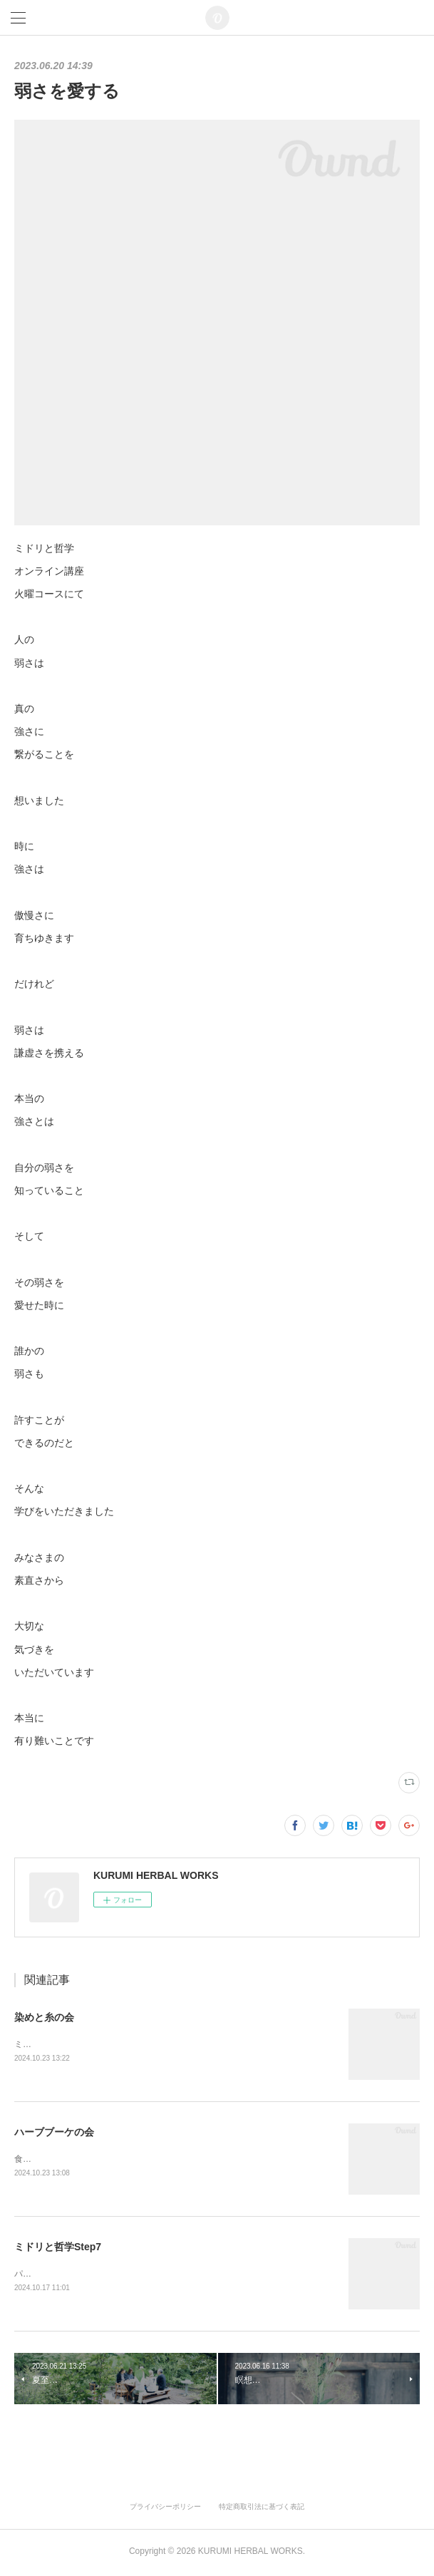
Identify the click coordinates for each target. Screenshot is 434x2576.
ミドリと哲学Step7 (57, 2248)
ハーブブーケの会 (54, 2132)
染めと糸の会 (44, 2017)
